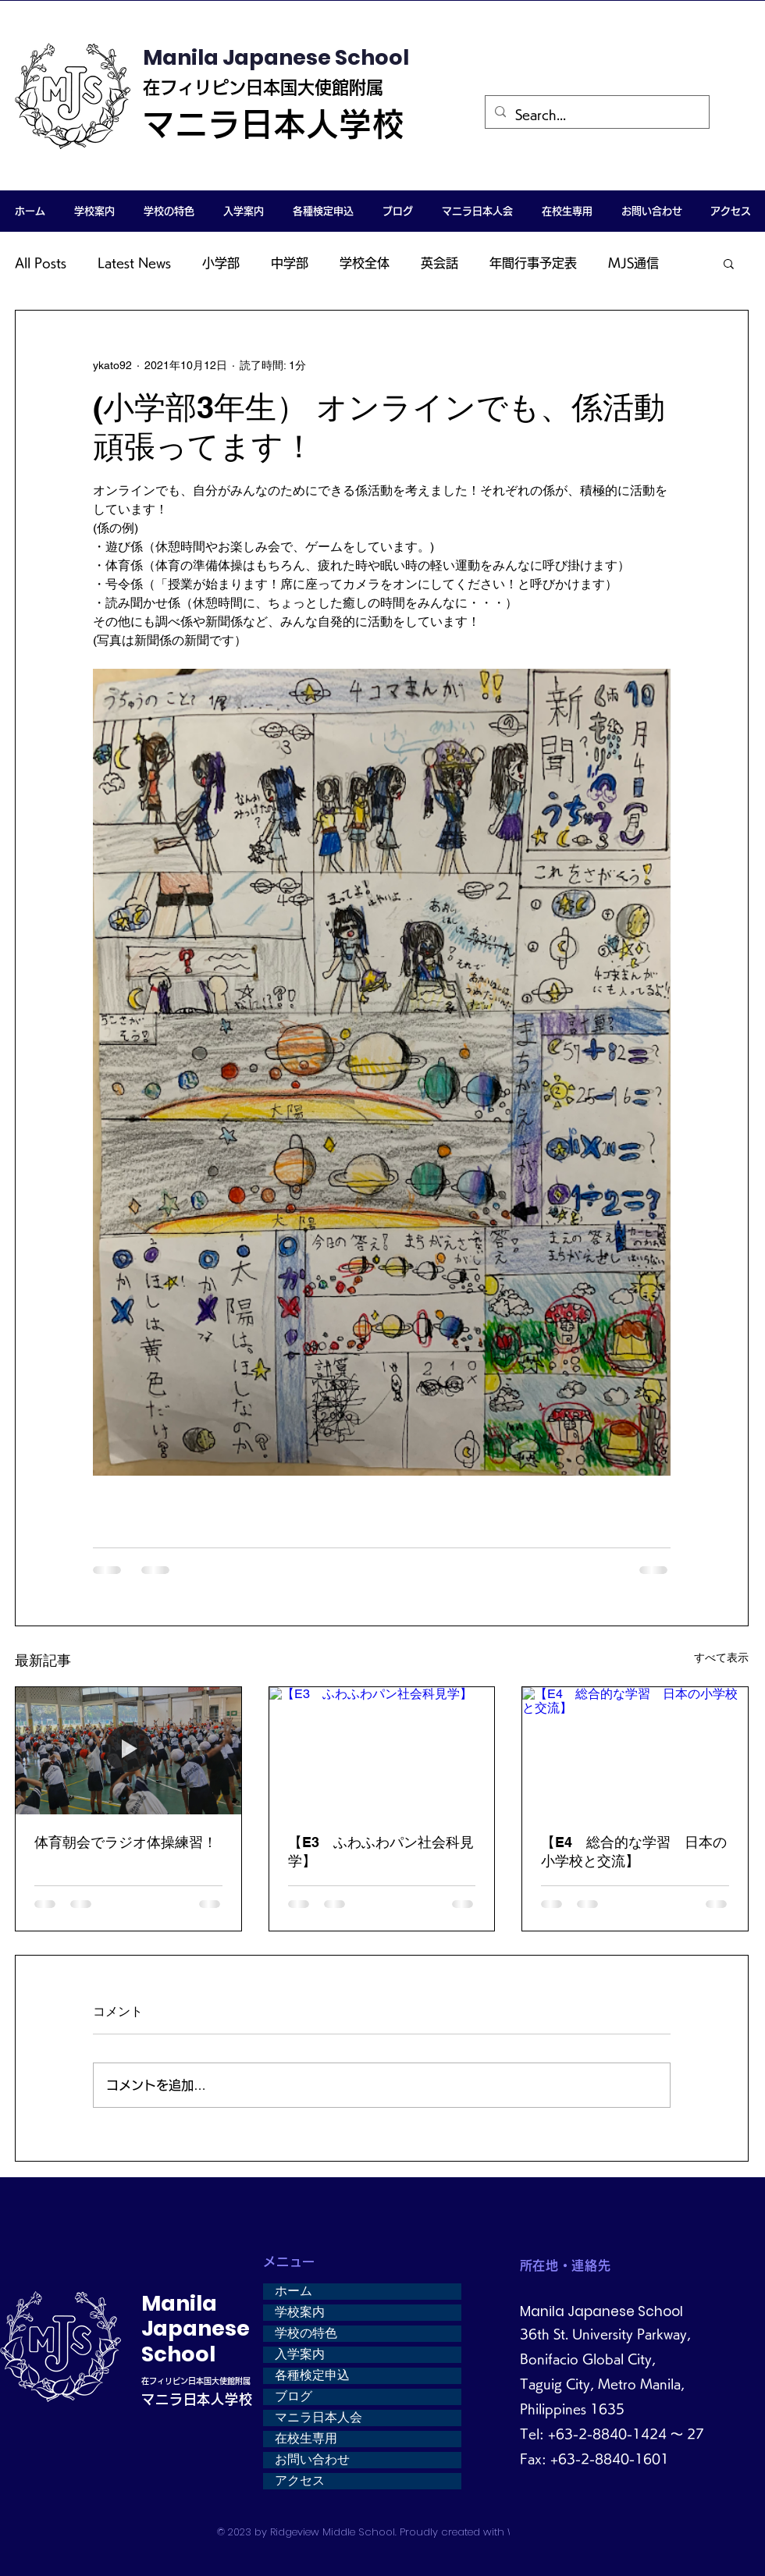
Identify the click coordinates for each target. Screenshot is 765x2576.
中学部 (289, 263)
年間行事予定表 (533, 263)
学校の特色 (306, 2333)
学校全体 (365, 263)
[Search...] (595, 114)
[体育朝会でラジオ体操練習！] (128, 1750)
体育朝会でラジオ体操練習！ (125, 1842)
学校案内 (300, 2312)
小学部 (221, 263)
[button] (94, 211)
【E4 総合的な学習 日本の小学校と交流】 (634, 1851)
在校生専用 (306, 2439)
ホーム (293, 2291)
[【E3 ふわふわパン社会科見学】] (382, 1750)
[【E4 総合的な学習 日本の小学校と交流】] (635, 1750)
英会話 (439, 263)
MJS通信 (633, 263)
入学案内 (300, 2354)
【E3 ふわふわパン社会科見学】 (381, 1851)
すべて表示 (721, 1657)
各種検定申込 (312, 2375)
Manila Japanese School (276, 57)
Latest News (134, 263)
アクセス (300, 2481)
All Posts (40, 263)
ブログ (293, 2396)
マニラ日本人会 (318, 2418)
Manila (179, 2303)
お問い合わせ (312, 2460)
